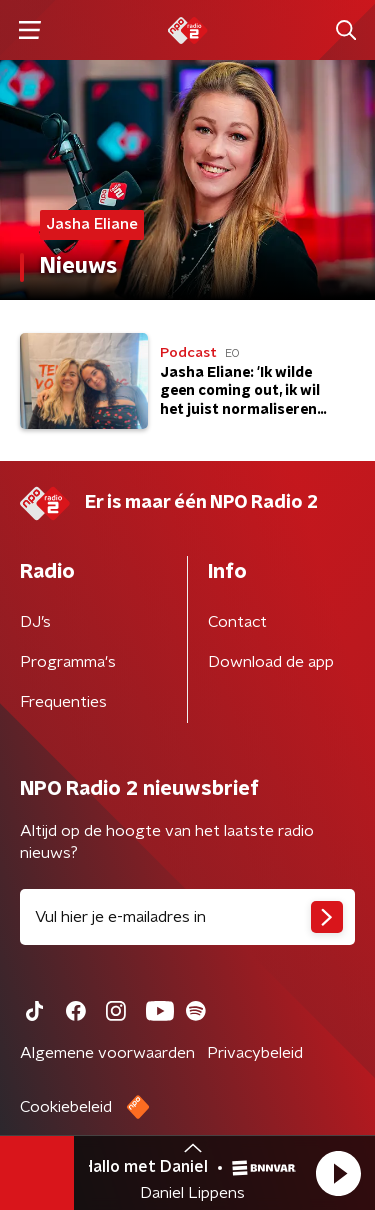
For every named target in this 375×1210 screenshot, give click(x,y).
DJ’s (35, 622)
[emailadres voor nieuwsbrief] (187, 917)
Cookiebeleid (66, 1107)
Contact (237, 622)
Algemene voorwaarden (107, 1053)
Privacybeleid (255, 1053)
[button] (338, 1173)
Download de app (271, 662)
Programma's (68, 662)
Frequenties (63, 702)
